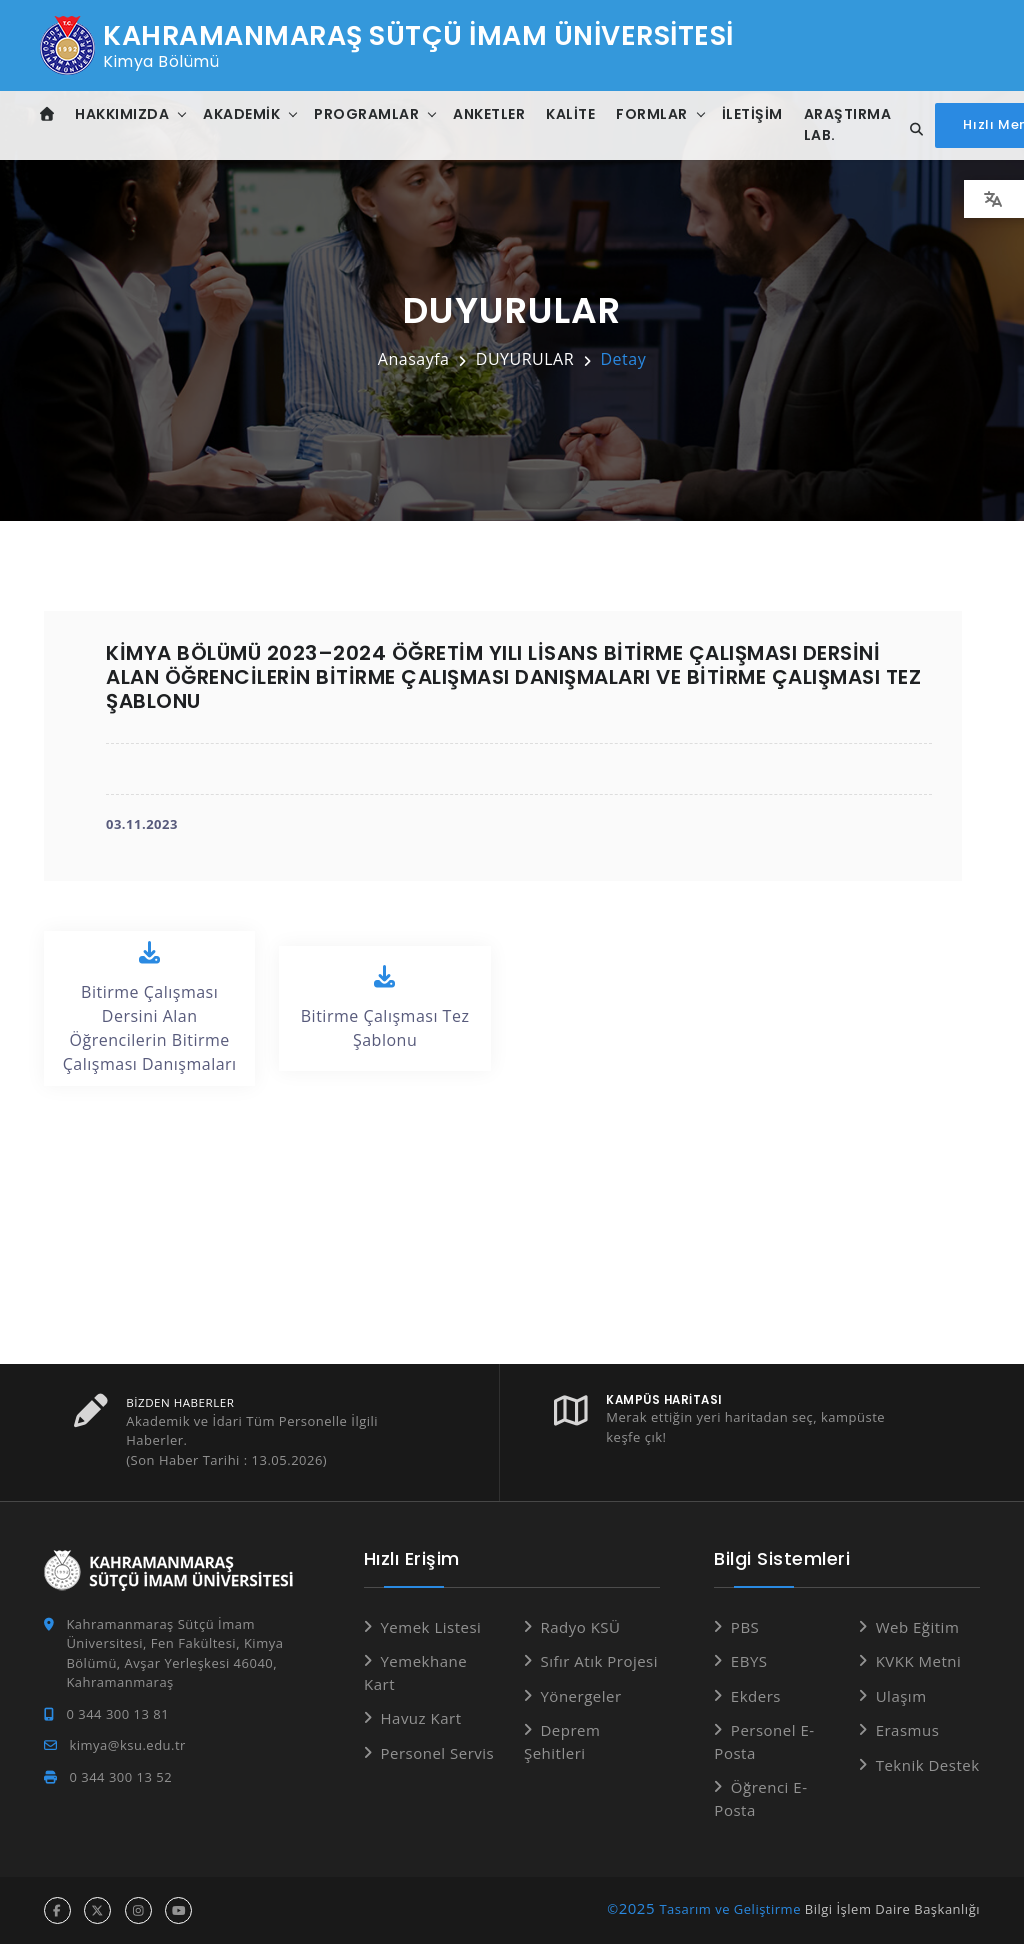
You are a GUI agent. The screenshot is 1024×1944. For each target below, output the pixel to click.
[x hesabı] (97, 1910)
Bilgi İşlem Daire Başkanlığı (892, 1909)
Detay (623, 359)
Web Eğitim (918, 1627)
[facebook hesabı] (57, 1910)
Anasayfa (414, 359)
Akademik (243, 114)
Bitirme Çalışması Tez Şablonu (384, 1008)
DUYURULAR (525, 359)
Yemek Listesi (430, 1627)
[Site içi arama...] (914, 130)
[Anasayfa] (48, 114)
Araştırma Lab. (849, 124)
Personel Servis (437, 1753)
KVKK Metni (919, 1661)
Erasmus (908, 1730)
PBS (745, 1627)
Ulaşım (901, 1696)
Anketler (491, 114)
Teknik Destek (928, 1765)
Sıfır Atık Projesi (599, 1661)
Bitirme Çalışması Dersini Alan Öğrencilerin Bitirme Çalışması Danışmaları (149, 1008)
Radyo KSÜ (580, 1627)
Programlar (368, 114)
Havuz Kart (420, 1718)
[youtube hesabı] (178, 1910)
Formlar (654, 114)
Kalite (572, 114)
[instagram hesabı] (138, 1910)
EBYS (749, 1661)
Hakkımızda (124, 114)
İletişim (753, 114)
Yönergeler (580, 1696)
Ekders (756, 1696)
